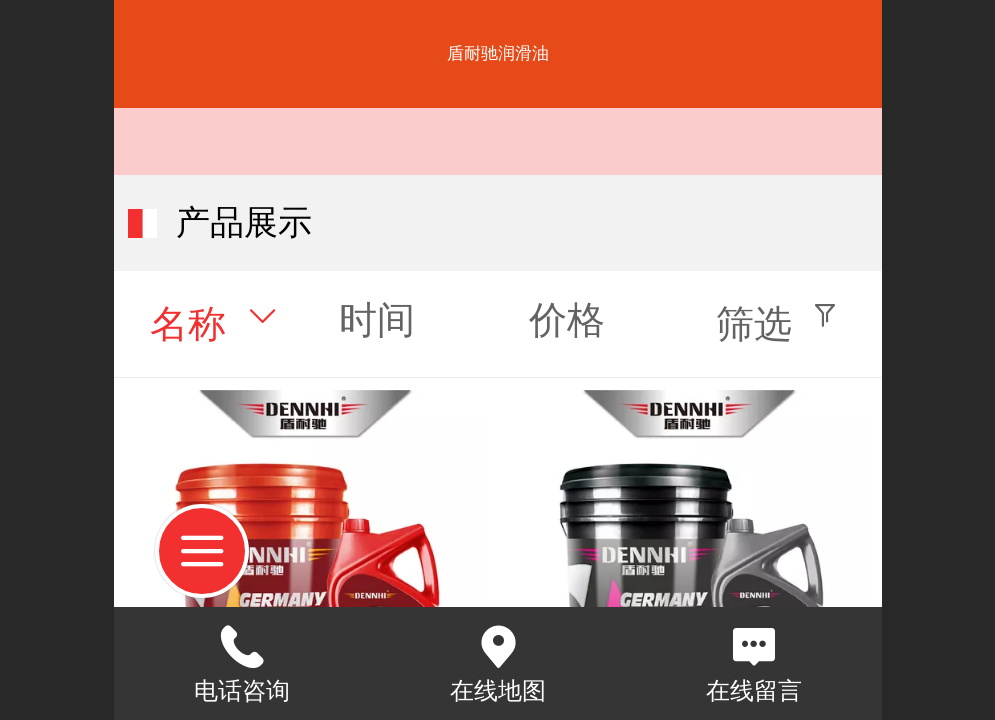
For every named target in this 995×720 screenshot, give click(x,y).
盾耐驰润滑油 (498, 53)
